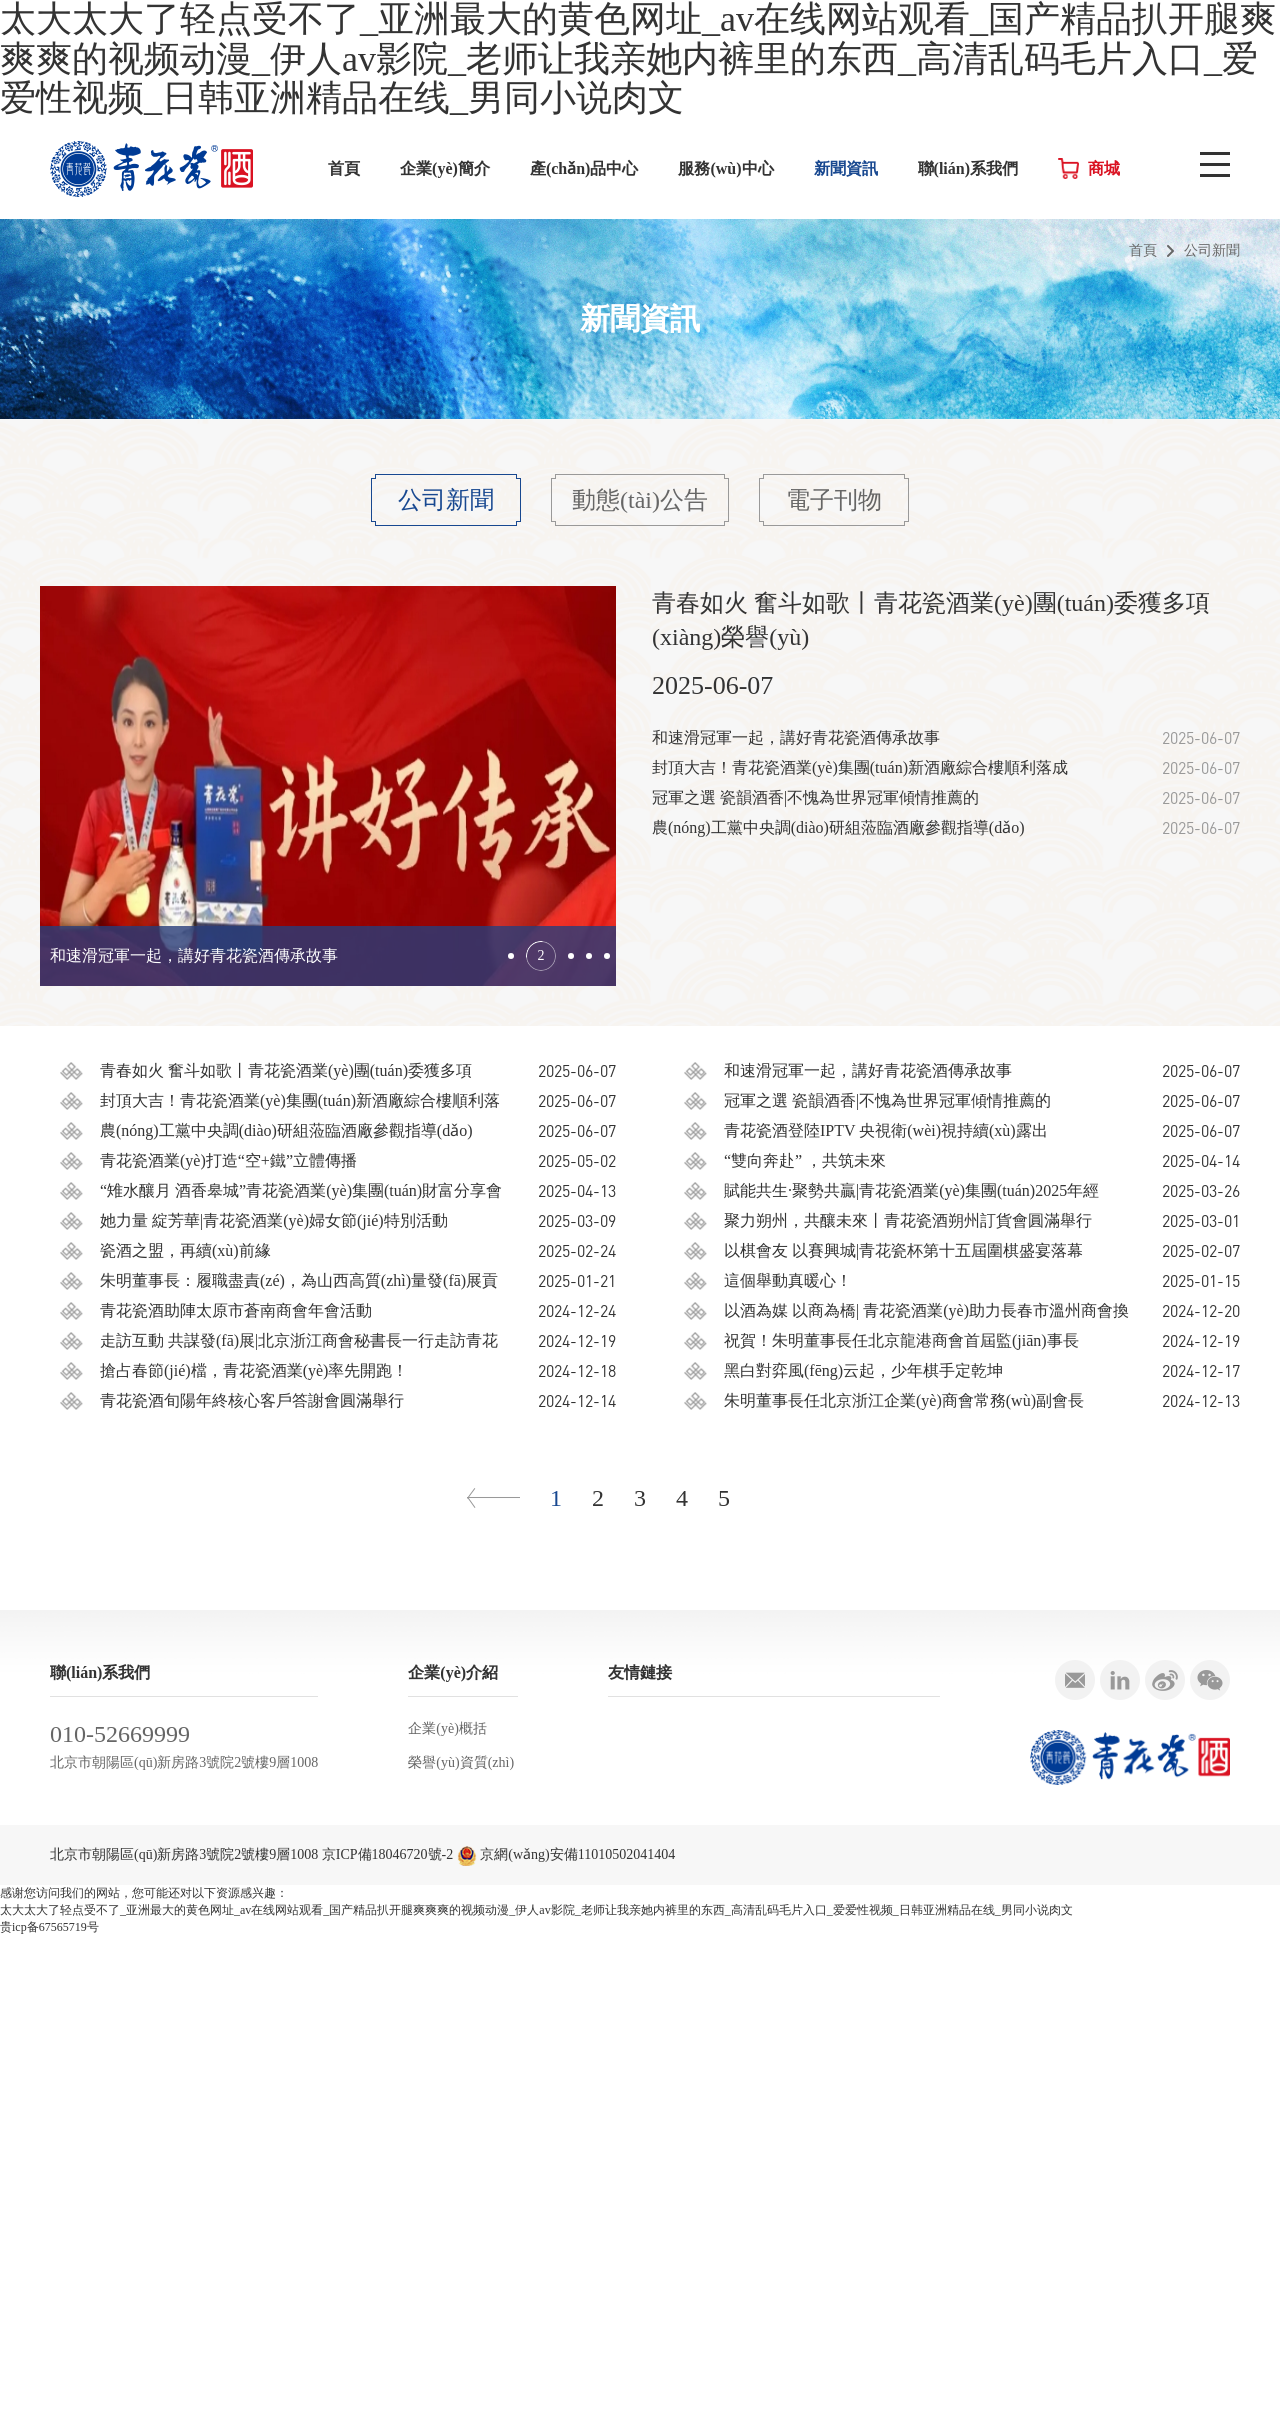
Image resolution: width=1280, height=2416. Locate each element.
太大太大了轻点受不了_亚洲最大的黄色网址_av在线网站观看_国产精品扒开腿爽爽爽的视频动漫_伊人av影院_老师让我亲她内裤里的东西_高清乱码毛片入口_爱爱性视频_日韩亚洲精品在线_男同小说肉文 (536, 2390)
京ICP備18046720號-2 (387, 2334)
